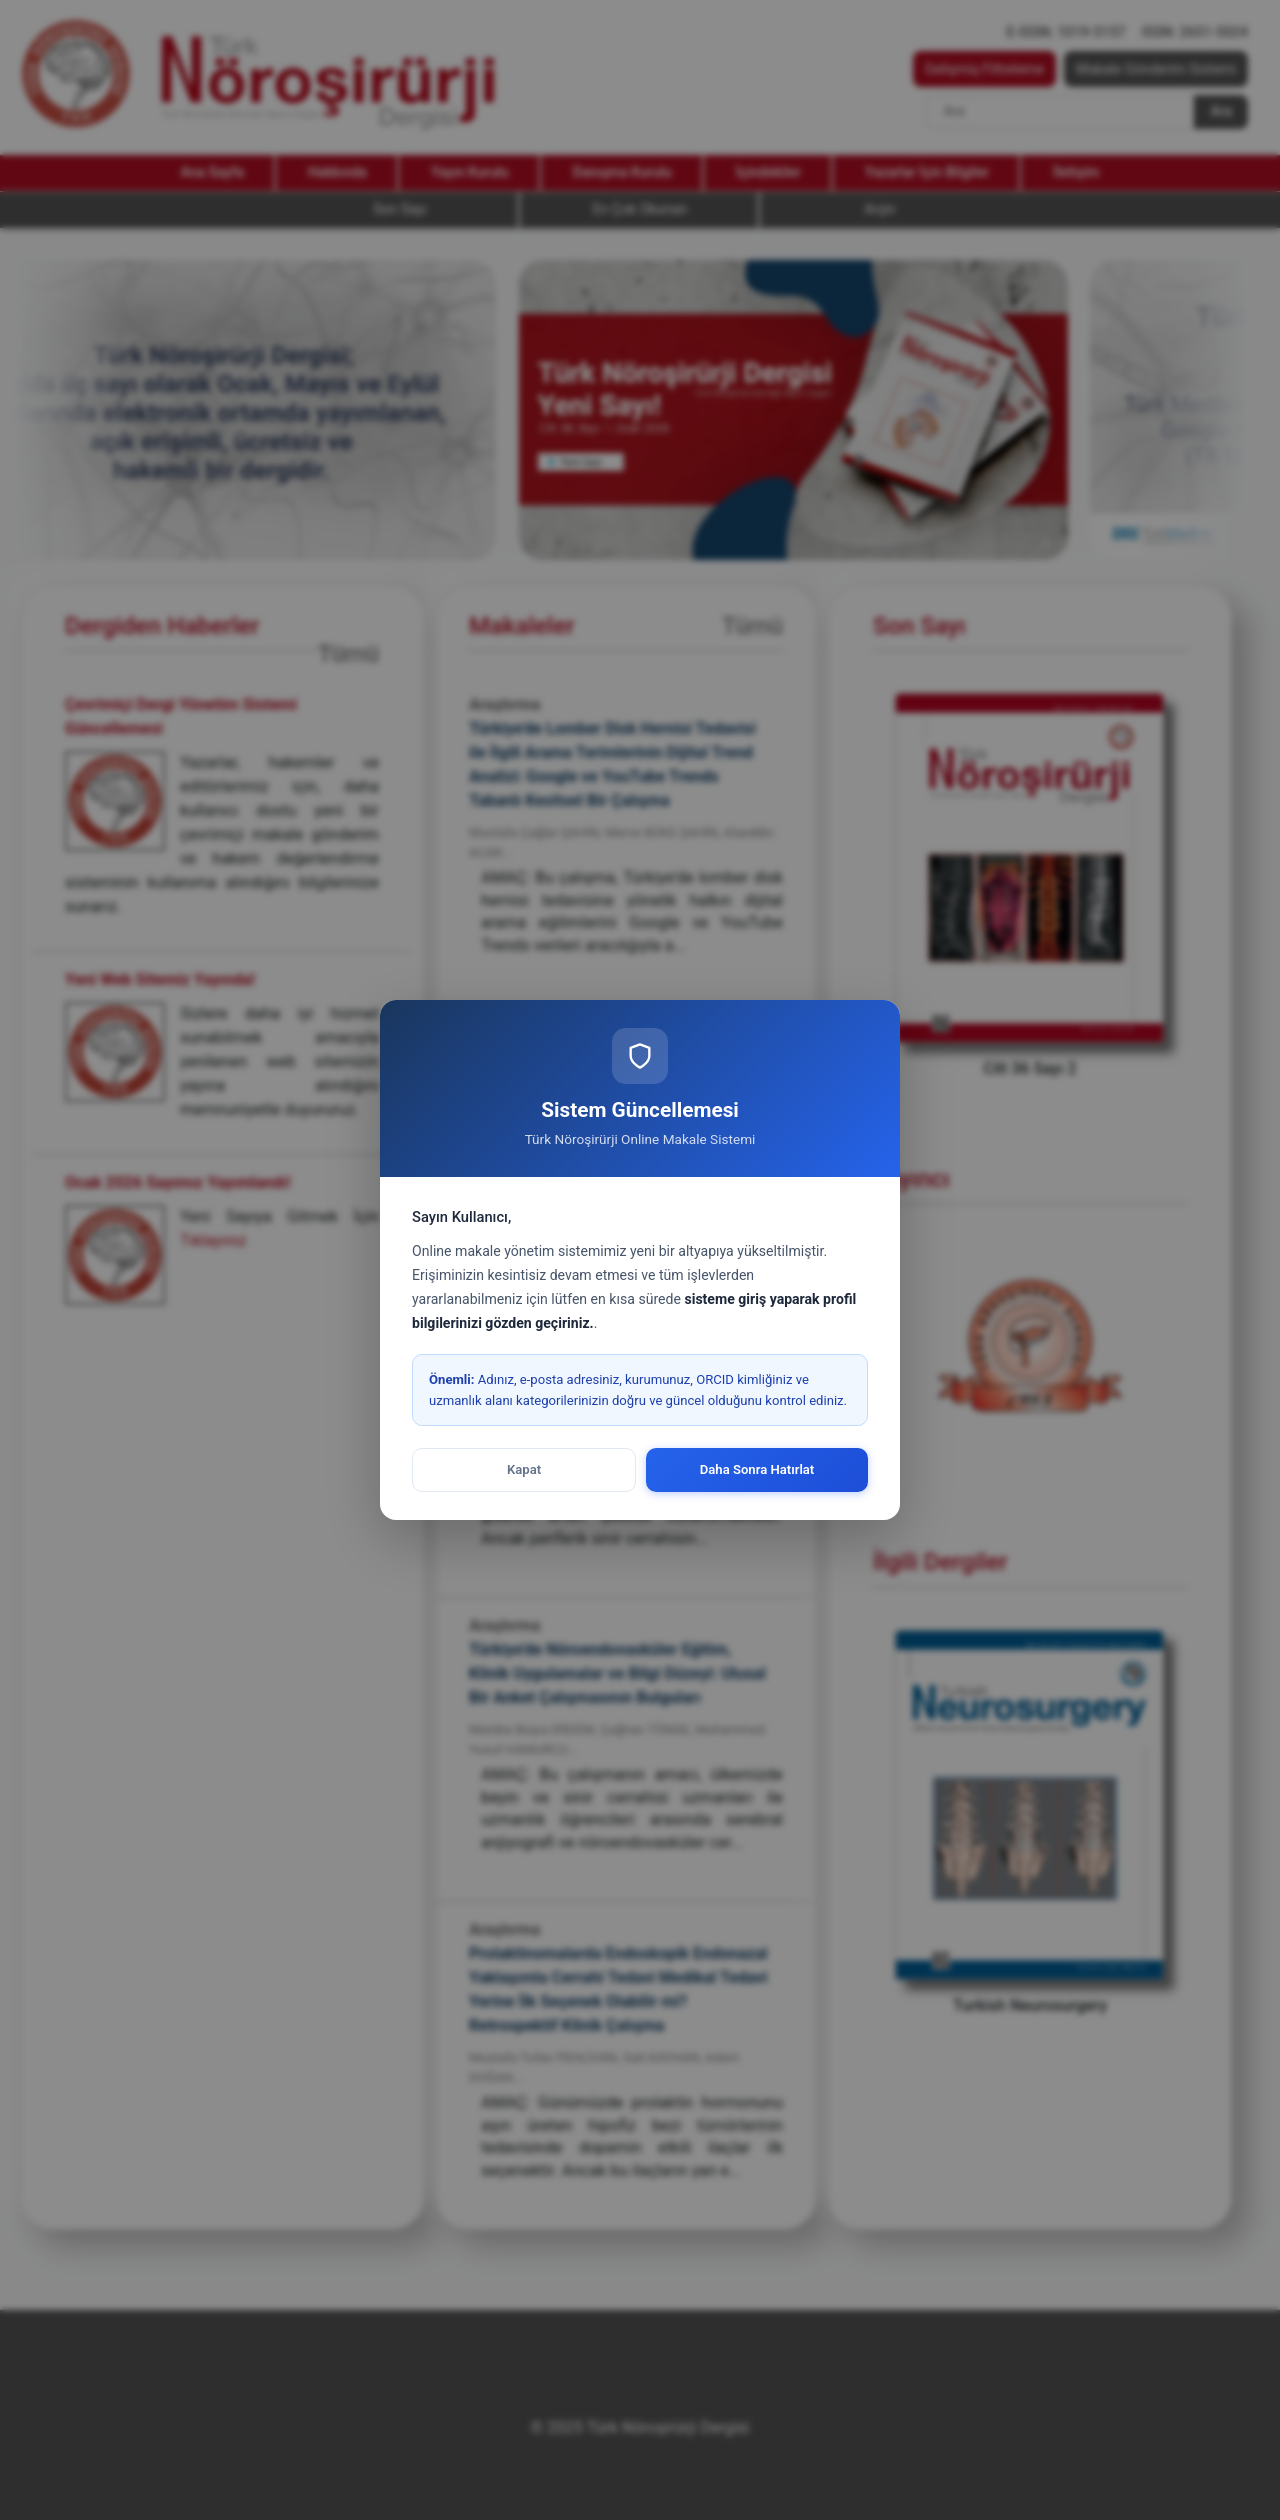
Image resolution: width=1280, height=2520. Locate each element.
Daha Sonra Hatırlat (757, 1469)
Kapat (524, 1469)
